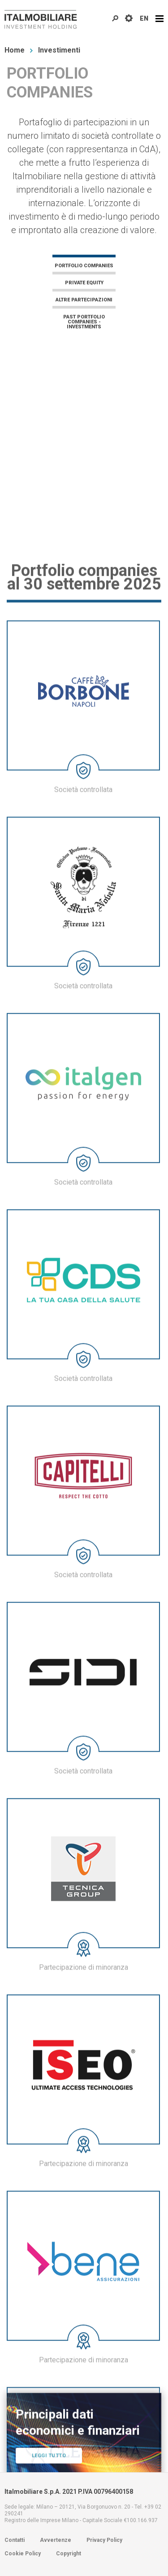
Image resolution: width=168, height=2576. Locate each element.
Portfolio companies (84, 265)
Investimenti (59, 50)
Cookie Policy (22, 2553)
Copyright (68, 2553)
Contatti (14, 2540)
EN (144, 18)
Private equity (84, 282)
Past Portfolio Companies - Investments (84, 321)
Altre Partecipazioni (84, 299)
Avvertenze (55, 2540)
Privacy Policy (104, 2540)
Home (14, 50)
